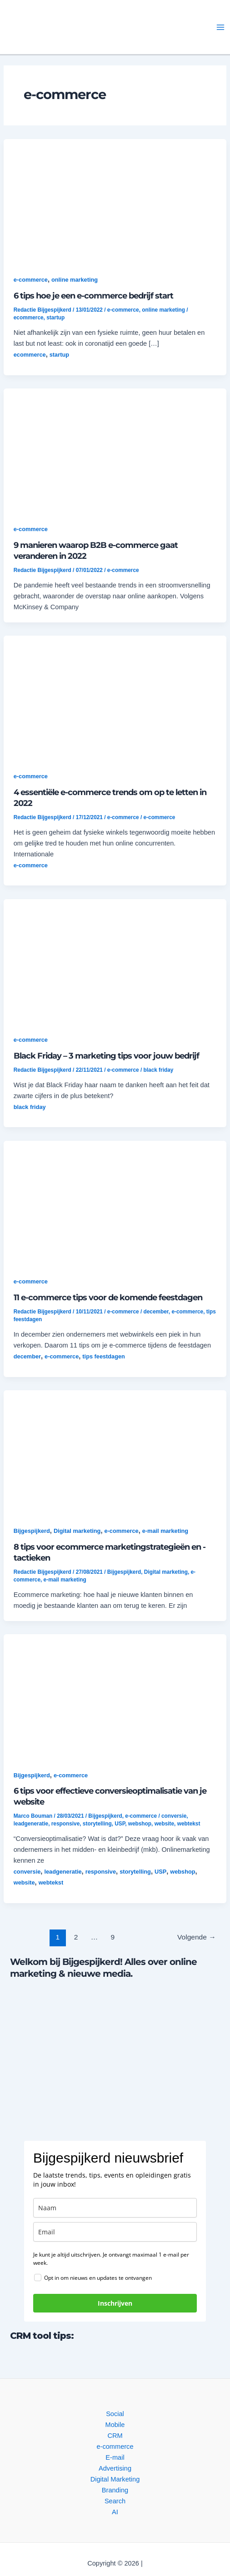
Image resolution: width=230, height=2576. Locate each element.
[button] (85, 27)
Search (115, 2501)
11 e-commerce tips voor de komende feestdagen (108, 1297)
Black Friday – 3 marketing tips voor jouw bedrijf (106, 1055)
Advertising (115, 2468)
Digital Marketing (115, 2479)
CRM (114, 2435)
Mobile (115, 2424)
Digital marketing (77, 1530)
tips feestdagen (103, 1356)
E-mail (114, 2457)
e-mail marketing (165, 1530)
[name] (115, 2208)
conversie (173, 1816)
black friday (159, 1070)
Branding (115, 2490)
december (156, 1311)
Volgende (196, 1937)
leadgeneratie (31, 1823)
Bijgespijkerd (32, 1530)
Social (115, 2413)
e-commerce (31, 279)
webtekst (188, 1823)
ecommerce (29, 317)
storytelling (97, 1823)
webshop (139, 1823)
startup (55, 317)
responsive (65, 1823)
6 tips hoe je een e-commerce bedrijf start (93, 295)
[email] (115, 2232)
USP (120, 1823)
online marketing (74, 279)
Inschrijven (115, 2303)
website (164, 1823)
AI (115, 2512)
